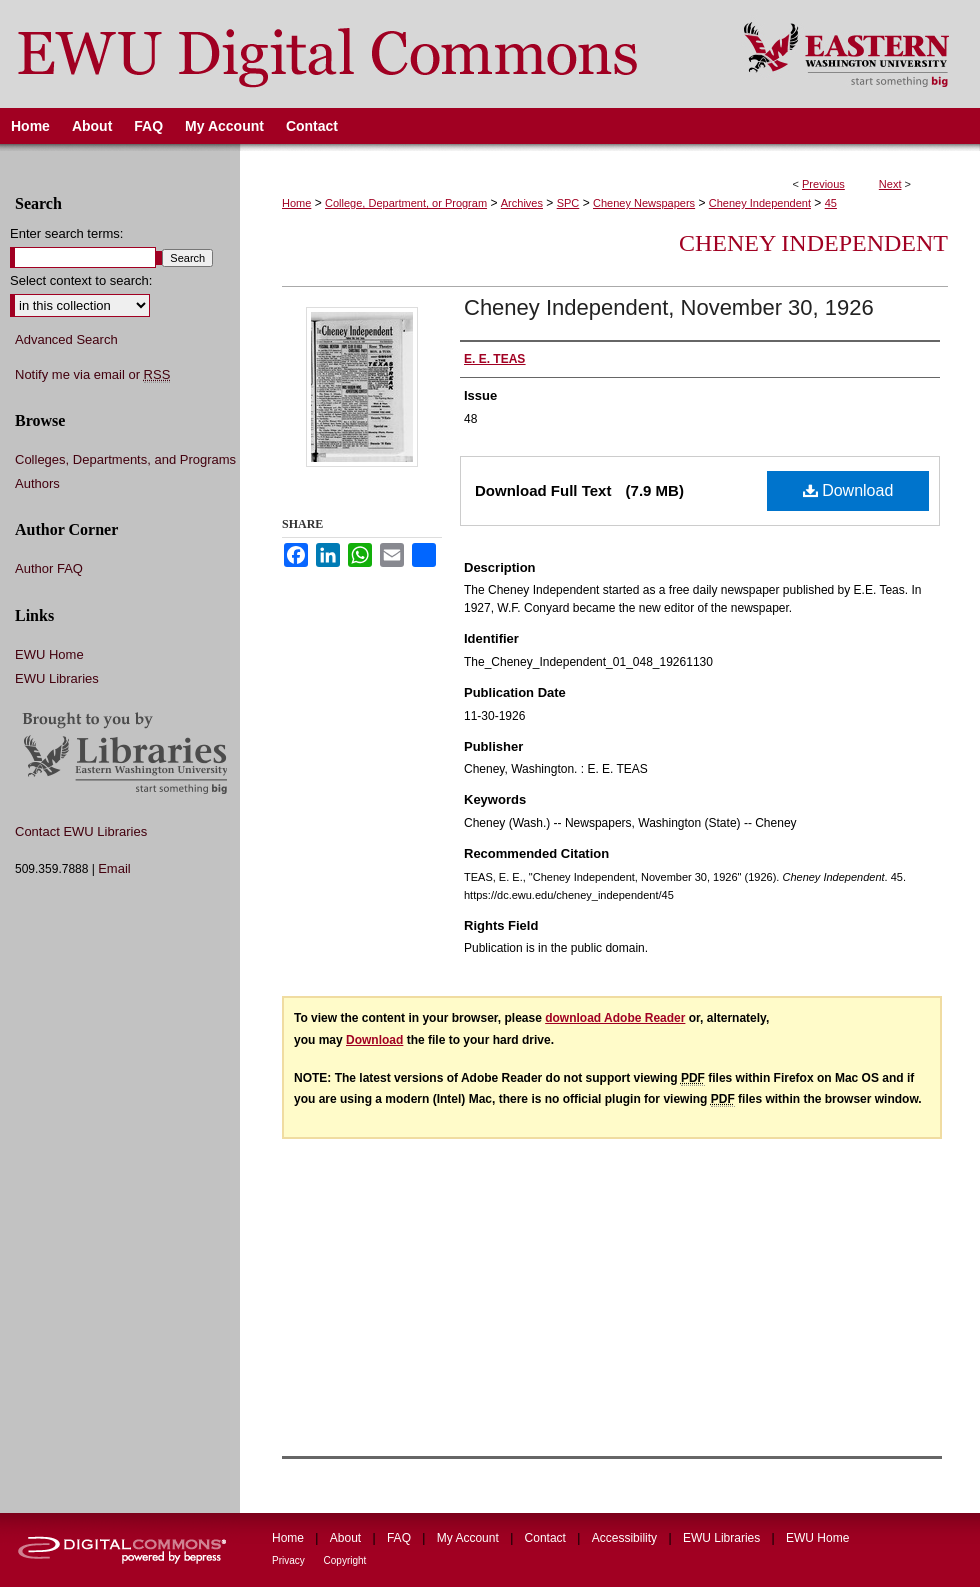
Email (114, 868)
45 (831, 203)
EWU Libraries (57, 678)
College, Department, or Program (406, 203)
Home (296, 203)
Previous (823, 184)
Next (890, 184)
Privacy (290, 1560)
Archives (522, 203)
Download (848, 490)
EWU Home (49, 654)
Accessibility (626, 1538)
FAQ (400, 1538)
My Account (469, 1538)
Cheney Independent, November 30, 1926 (669, 307)
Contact (547, 1538)
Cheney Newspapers (644, 203)
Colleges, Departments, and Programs (125, 459)
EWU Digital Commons (358, 54)
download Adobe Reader (615, 1018)
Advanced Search (66, 339)
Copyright (345, 1560)
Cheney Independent (760, 203)
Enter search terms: (66, 233)
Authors (37, 483)
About (347, 1538)
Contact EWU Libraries (81, 831)
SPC (568, 203)
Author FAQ (49, 568)
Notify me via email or (92, 375)
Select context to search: (81, 280)
